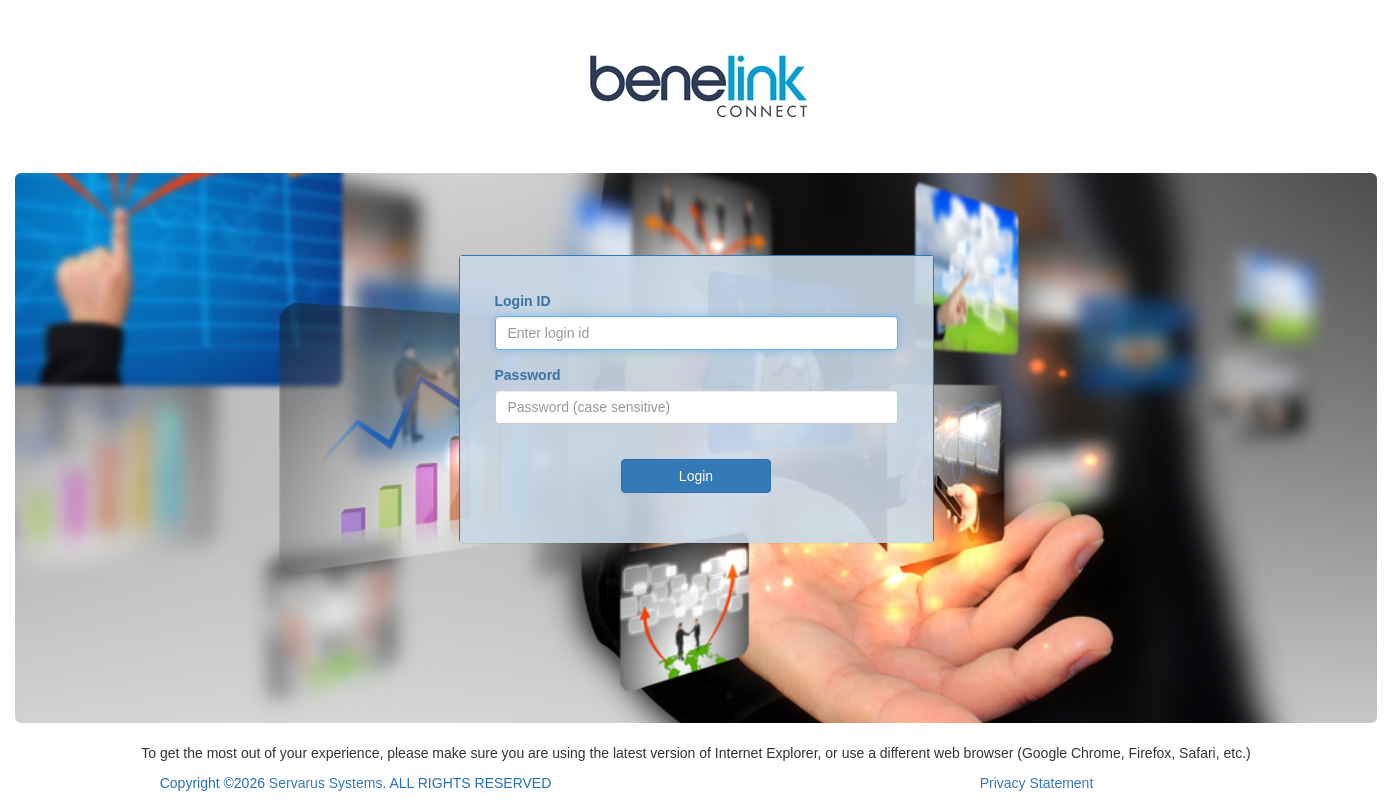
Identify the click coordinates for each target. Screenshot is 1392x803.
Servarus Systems (326, 783)
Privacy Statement (1037, 783)
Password (528, 375)
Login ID (523, 301)
